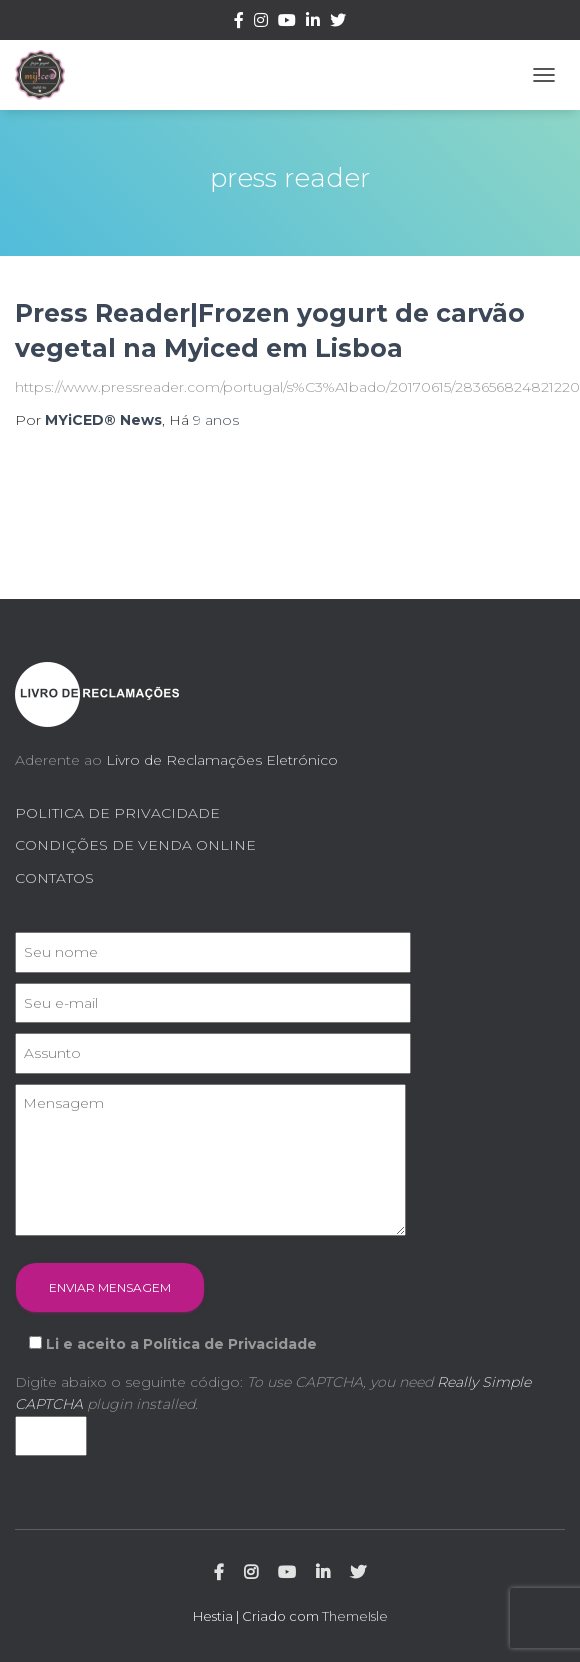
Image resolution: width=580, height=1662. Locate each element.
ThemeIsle (355, 1616)
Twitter (338, 23)
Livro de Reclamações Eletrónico (222, 760)
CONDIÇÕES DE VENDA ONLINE (135, 845)
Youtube (287, 23)
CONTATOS (54, 878)
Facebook (239, 23)
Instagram (261, 23)
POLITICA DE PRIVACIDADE (117, 813)
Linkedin (313, 23)
